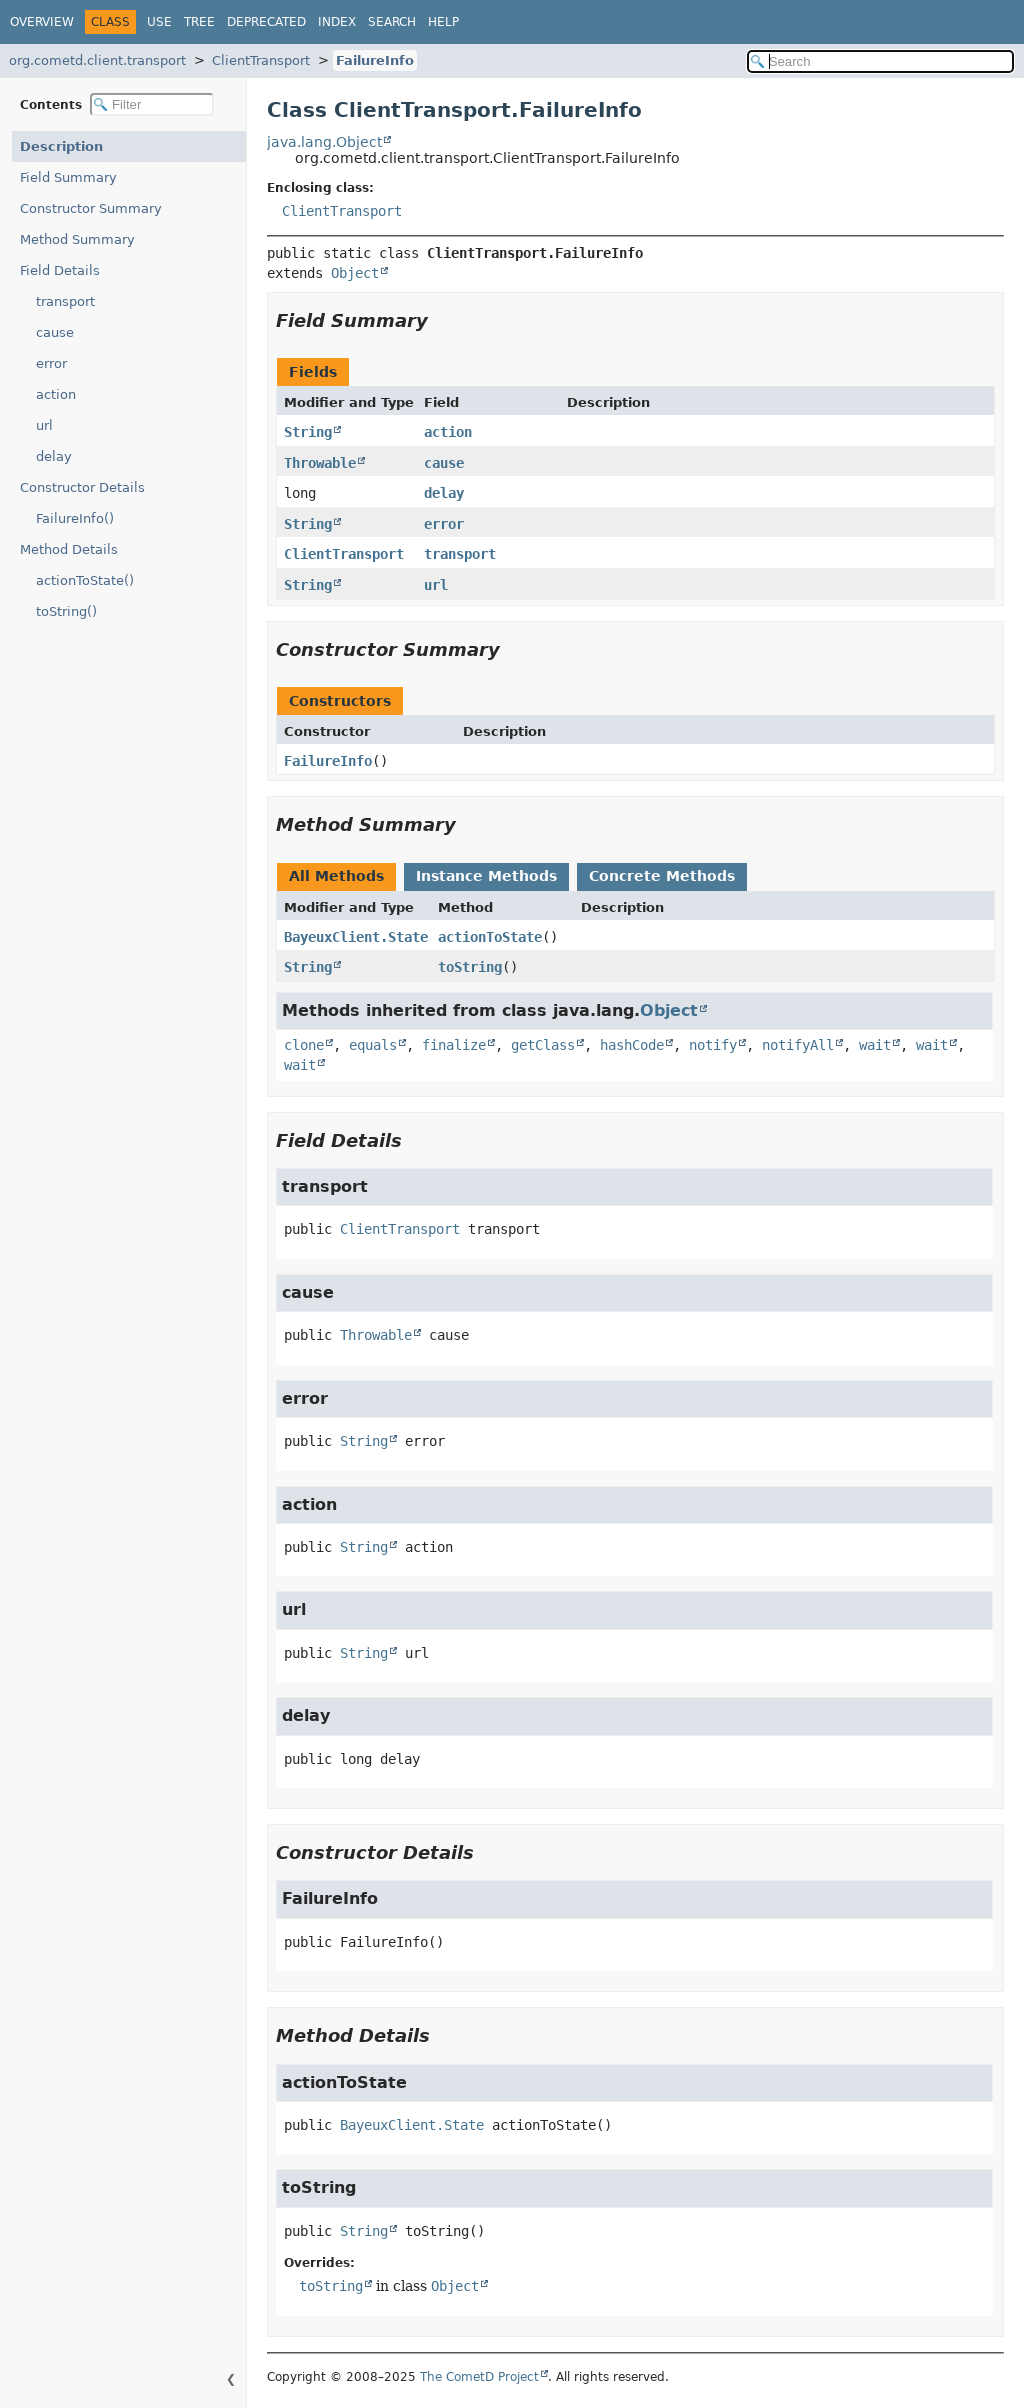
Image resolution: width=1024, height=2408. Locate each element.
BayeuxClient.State (356, 937)
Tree (199, 22)
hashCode (632, 1045)
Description (61, 146)
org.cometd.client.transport (97, 60)
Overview (42, 22)
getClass (543, 1045)
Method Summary (77, 239)
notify (713, 1045)
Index (337, 22)
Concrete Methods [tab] (662, 876)
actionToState (490, 937)
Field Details (60, 270)
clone (304, 1045)
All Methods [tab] (336, 876)
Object (355, 273)
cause (55, 332)
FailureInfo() (75, 518)
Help (443, 22)
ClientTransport (261, 60)
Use (159, 22)
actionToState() (85, 580)
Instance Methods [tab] (486, 876)
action (56, 394)
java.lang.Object (324, 142)
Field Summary (68, 177)
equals (373, 1045)
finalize (454, 1045)
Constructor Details (82, 487)
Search (392, 22)
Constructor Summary (91, 208)
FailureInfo (375, 60)
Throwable (320, 463)
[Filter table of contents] (152, 104)
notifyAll (798, 1045)
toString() (66, 611)
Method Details (69, 549)
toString (470, 967)
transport (65, 301)
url (44, 425)
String (308, 432)
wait (875, 1045)
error (51, 363)
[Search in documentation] (880, 61)
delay (54, 456)
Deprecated (266, 22)
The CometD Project (479, 2377)
